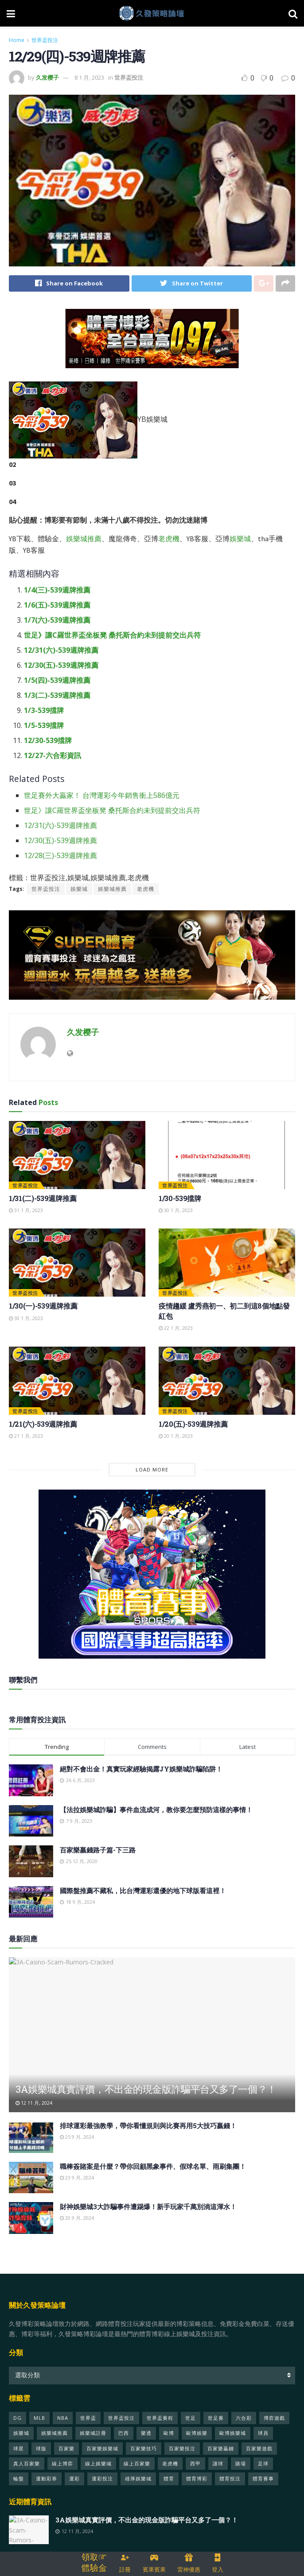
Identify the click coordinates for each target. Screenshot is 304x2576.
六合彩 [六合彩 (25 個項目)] (244, 2417)
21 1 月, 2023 (26, 1435)
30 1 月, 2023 (176, 1210)
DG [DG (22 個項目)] (17, 2417)
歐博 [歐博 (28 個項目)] (169, 2433)
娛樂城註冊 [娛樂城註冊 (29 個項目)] (93, 2433)
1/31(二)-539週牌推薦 (42, 1198)
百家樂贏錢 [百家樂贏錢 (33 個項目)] (220, 2448)
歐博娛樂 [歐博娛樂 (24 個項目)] (196, 2433)
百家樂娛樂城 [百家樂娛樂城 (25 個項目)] (102, 2448)
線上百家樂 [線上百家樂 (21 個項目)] (137, 2463)
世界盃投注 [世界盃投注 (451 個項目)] (121, 2417)
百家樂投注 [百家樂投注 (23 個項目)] (182, 2448)
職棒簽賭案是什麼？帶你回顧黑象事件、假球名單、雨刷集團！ (153, 2166)
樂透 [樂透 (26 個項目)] (146, 2433)
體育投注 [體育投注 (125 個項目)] (230, 2479)
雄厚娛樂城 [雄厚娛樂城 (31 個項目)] (138, 2479)
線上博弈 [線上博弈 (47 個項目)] (62, 2463)
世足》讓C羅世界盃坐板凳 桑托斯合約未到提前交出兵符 (112, 635)
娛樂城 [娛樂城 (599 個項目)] (21, 2433)
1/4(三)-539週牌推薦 (57, 590)
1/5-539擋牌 (44, 726)
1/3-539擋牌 (44, 711)
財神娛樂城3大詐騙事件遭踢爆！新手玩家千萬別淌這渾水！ (148, 2206)
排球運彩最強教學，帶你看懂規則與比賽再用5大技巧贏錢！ (148, 2126)
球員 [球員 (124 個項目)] (263, 2433)
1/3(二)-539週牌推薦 (57, 696)
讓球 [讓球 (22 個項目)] (218, 2463)
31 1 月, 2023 (26, 1210)
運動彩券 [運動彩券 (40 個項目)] (46, 2479)
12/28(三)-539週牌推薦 (60, 856)
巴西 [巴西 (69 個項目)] (123, 2433)
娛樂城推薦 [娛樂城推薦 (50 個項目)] (54, 2433)
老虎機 (168, 539)
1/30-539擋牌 (180, 1198)
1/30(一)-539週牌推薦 (43, 1306)
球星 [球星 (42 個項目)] (18, 2448)
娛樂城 (240, 539)
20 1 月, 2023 (176, 1435)
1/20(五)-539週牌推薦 (193, 1424)
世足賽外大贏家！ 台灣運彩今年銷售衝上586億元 (101, 796)
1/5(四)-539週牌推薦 (57, 680)
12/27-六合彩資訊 (52, 756)
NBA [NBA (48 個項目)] (62, 2417)
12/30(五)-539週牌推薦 (61, 665)
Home (16, 40)
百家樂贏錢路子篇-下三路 (98, 1850)
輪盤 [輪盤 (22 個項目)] (18, 2479)
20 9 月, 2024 (77, 2218)
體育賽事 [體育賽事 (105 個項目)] (263, 2479)
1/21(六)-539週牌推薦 (43, 1424)
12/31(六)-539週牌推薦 (61, 650)
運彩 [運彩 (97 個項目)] (74, 2479)
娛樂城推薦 (83, 539)
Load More (152, 1470)
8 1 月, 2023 (89, 77)
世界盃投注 (44, 40)
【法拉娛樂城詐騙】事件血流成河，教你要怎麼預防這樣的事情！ (156, 1809)
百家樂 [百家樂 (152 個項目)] (66, 2448)
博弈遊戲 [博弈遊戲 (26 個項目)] (274, 2417)
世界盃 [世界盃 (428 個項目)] (88, 2417)
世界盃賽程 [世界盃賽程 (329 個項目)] (160, 2417)
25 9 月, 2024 (77, 2137)
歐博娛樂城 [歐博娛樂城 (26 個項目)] (232, 2433)
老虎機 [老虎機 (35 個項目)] (170, 2463)
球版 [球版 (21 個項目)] (41, 2448)
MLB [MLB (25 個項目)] (39, 2417)
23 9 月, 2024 (77, 2177)
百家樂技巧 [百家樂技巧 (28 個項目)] (143, 2448)
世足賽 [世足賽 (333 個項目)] (216, 2417)
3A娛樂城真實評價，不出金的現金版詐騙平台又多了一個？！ (146, 2089)
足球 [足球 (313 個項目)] (263, 2463)
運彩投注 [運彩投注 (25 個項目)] (102, 2479)
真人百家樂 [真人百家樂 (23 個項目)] (26, 2463)
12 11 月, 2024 (34, 2102)
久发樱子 (47, 77)
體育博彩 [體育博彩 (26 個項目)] (196, 2479)
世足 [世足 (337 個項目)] (190, 2417)
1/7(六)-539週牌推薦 (57, 620)
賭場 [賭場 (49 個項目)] (240, 2463)
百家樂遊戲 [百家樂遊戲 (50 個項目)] (259, 2448)
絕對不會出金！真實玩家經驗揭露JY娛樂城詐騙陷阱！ (141, 1769)
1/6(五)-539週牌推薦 (57, 605)
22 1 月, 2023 (176, 1328)
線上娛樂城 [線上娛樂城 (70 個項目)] (98, 2463)
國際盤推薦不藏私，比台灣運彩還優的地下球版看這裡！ (143, 1890)
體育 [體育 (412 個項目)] (169, 2479)
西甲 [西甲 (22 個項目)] (195, 2463)
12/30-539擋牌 (48, 741)
